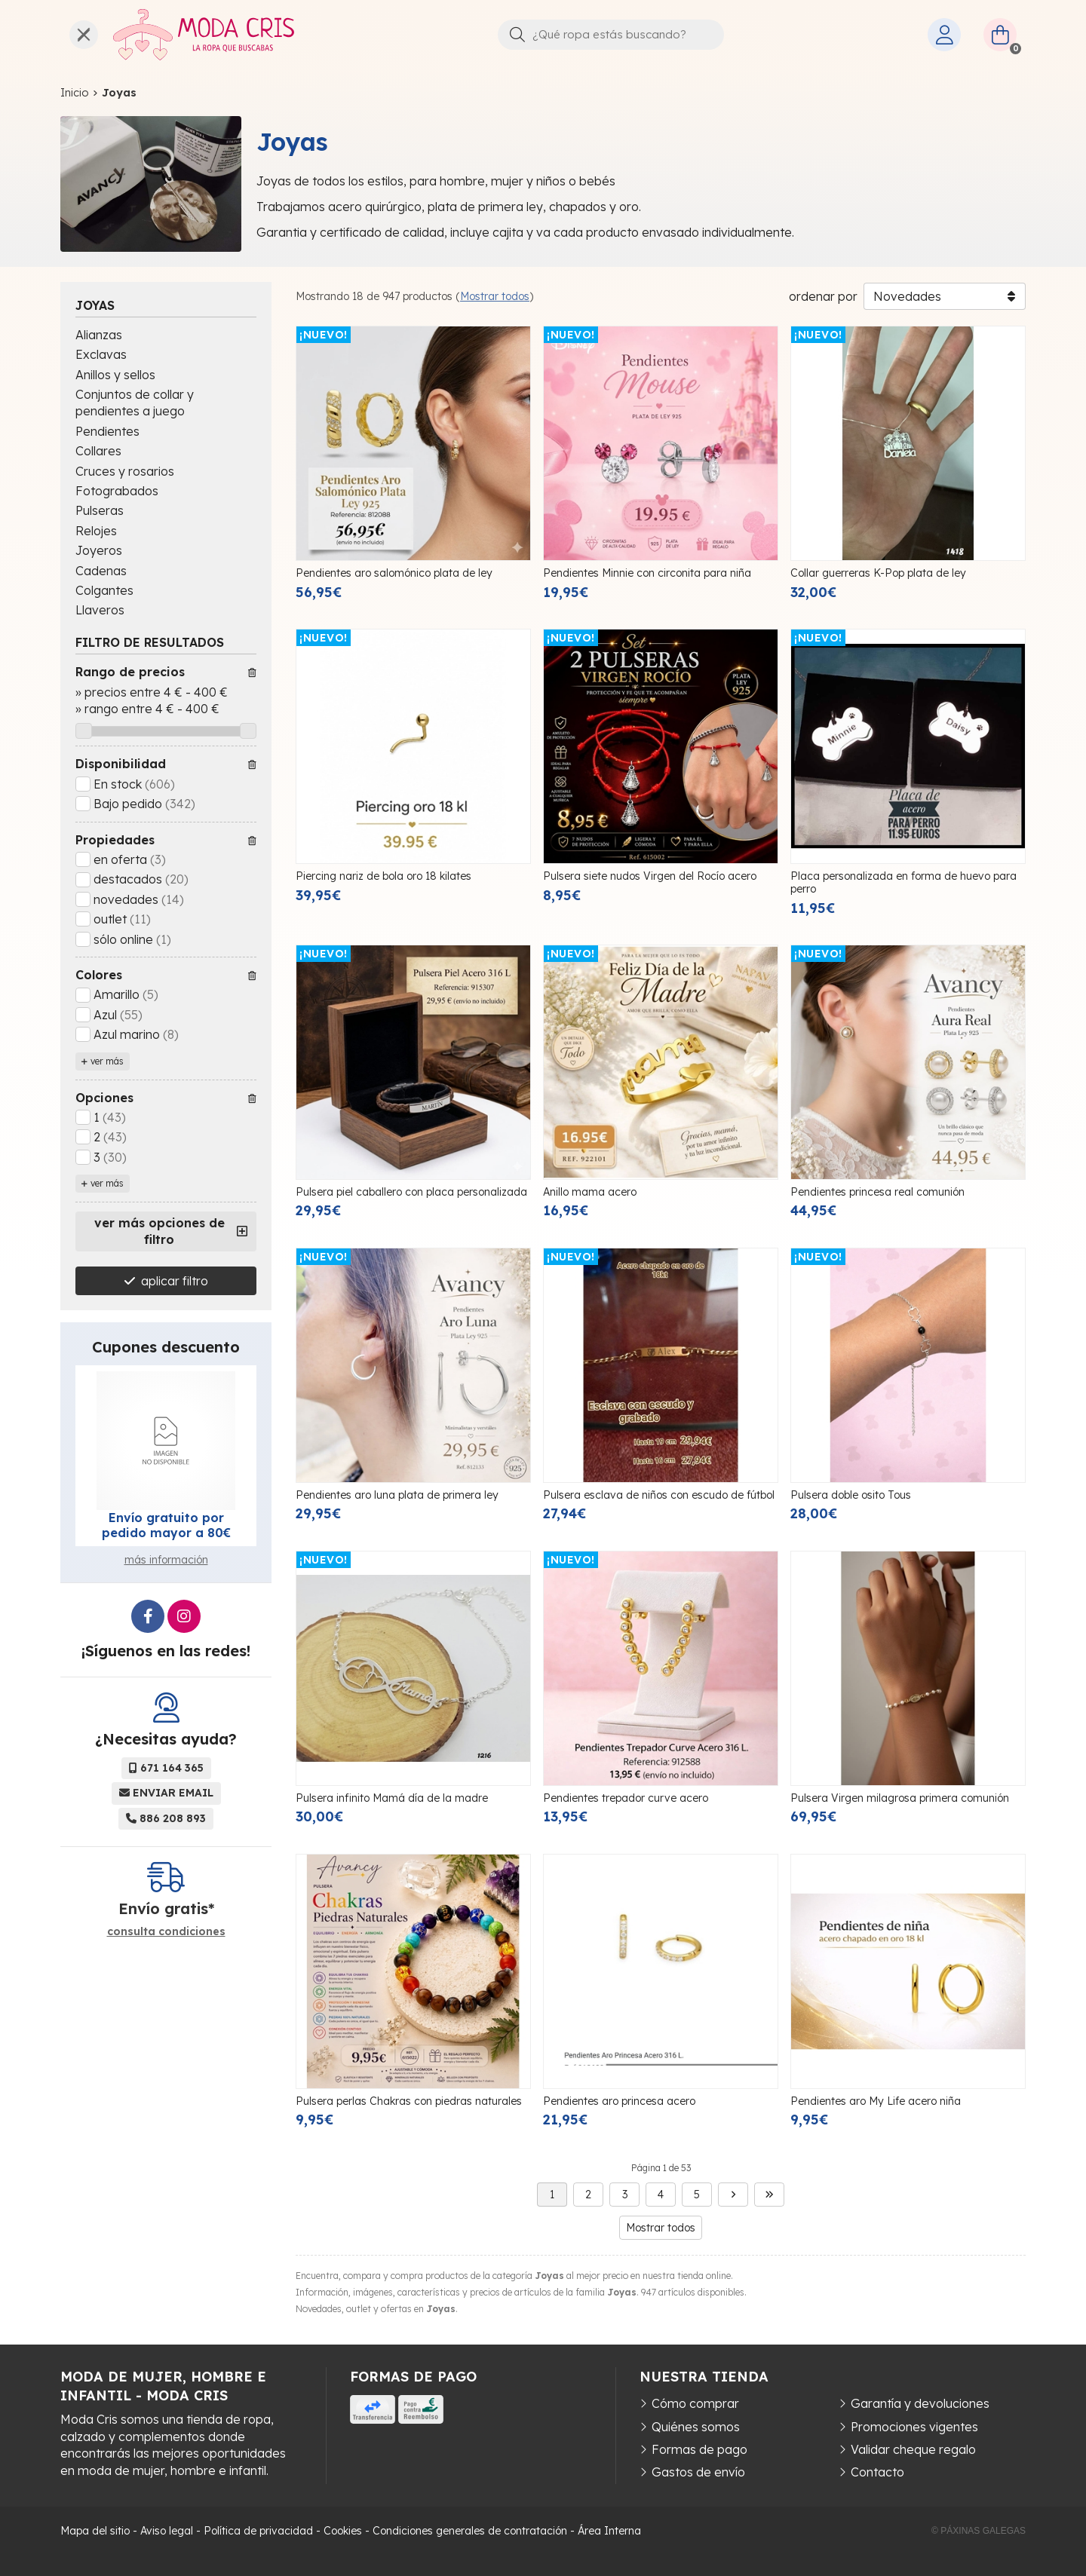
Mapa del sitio (95, 2531)
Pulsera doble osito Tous (850, 1495)
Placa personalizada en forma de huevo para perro (903, 882)
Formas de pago (699, 2449)
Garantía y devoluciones (920, 2403)
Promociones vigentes (914, 2426)
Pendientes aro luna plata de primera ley (397, 1495)
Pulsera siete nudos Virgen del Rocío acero (649, 876)
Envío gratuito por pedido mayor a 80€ (166, 1525)
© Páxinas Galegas (978, 2530)
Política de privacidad (258, 2531)
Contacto (877, 2472)
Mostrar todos (494, 296)
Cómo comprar (695, 2403)
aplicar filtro (174, 1280)
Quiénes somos (696, 2426)
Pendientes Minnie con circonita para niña (647, 573)
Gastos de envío (698, 2472)
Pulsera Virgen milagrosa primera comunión (899, 1798)
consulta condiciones (166, 1931)
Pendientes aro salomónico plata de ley (394, 573)
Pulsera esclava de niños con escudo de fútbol (659, 1495)
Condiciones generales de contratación (470, 2531)
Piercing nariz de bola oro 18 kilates (383, 876)
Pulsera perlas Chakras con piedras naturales (409, 2101)
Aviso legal (166, 2531)
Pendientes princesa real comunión (877, 1192)
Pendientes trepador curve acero (625, 1798)
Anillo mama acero (590, 1192)
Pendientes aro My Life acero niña (875, 2101)
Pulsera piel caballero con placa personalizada (411, 1192)
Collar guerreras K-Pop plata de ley (878, 573)
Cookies (343, 2531)
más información (166, 1560)
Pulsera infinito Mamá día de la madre (392, 1798)
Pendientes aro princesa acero (619, 2101)
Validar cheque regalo (913, 2449)
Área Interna (609, 2531)
